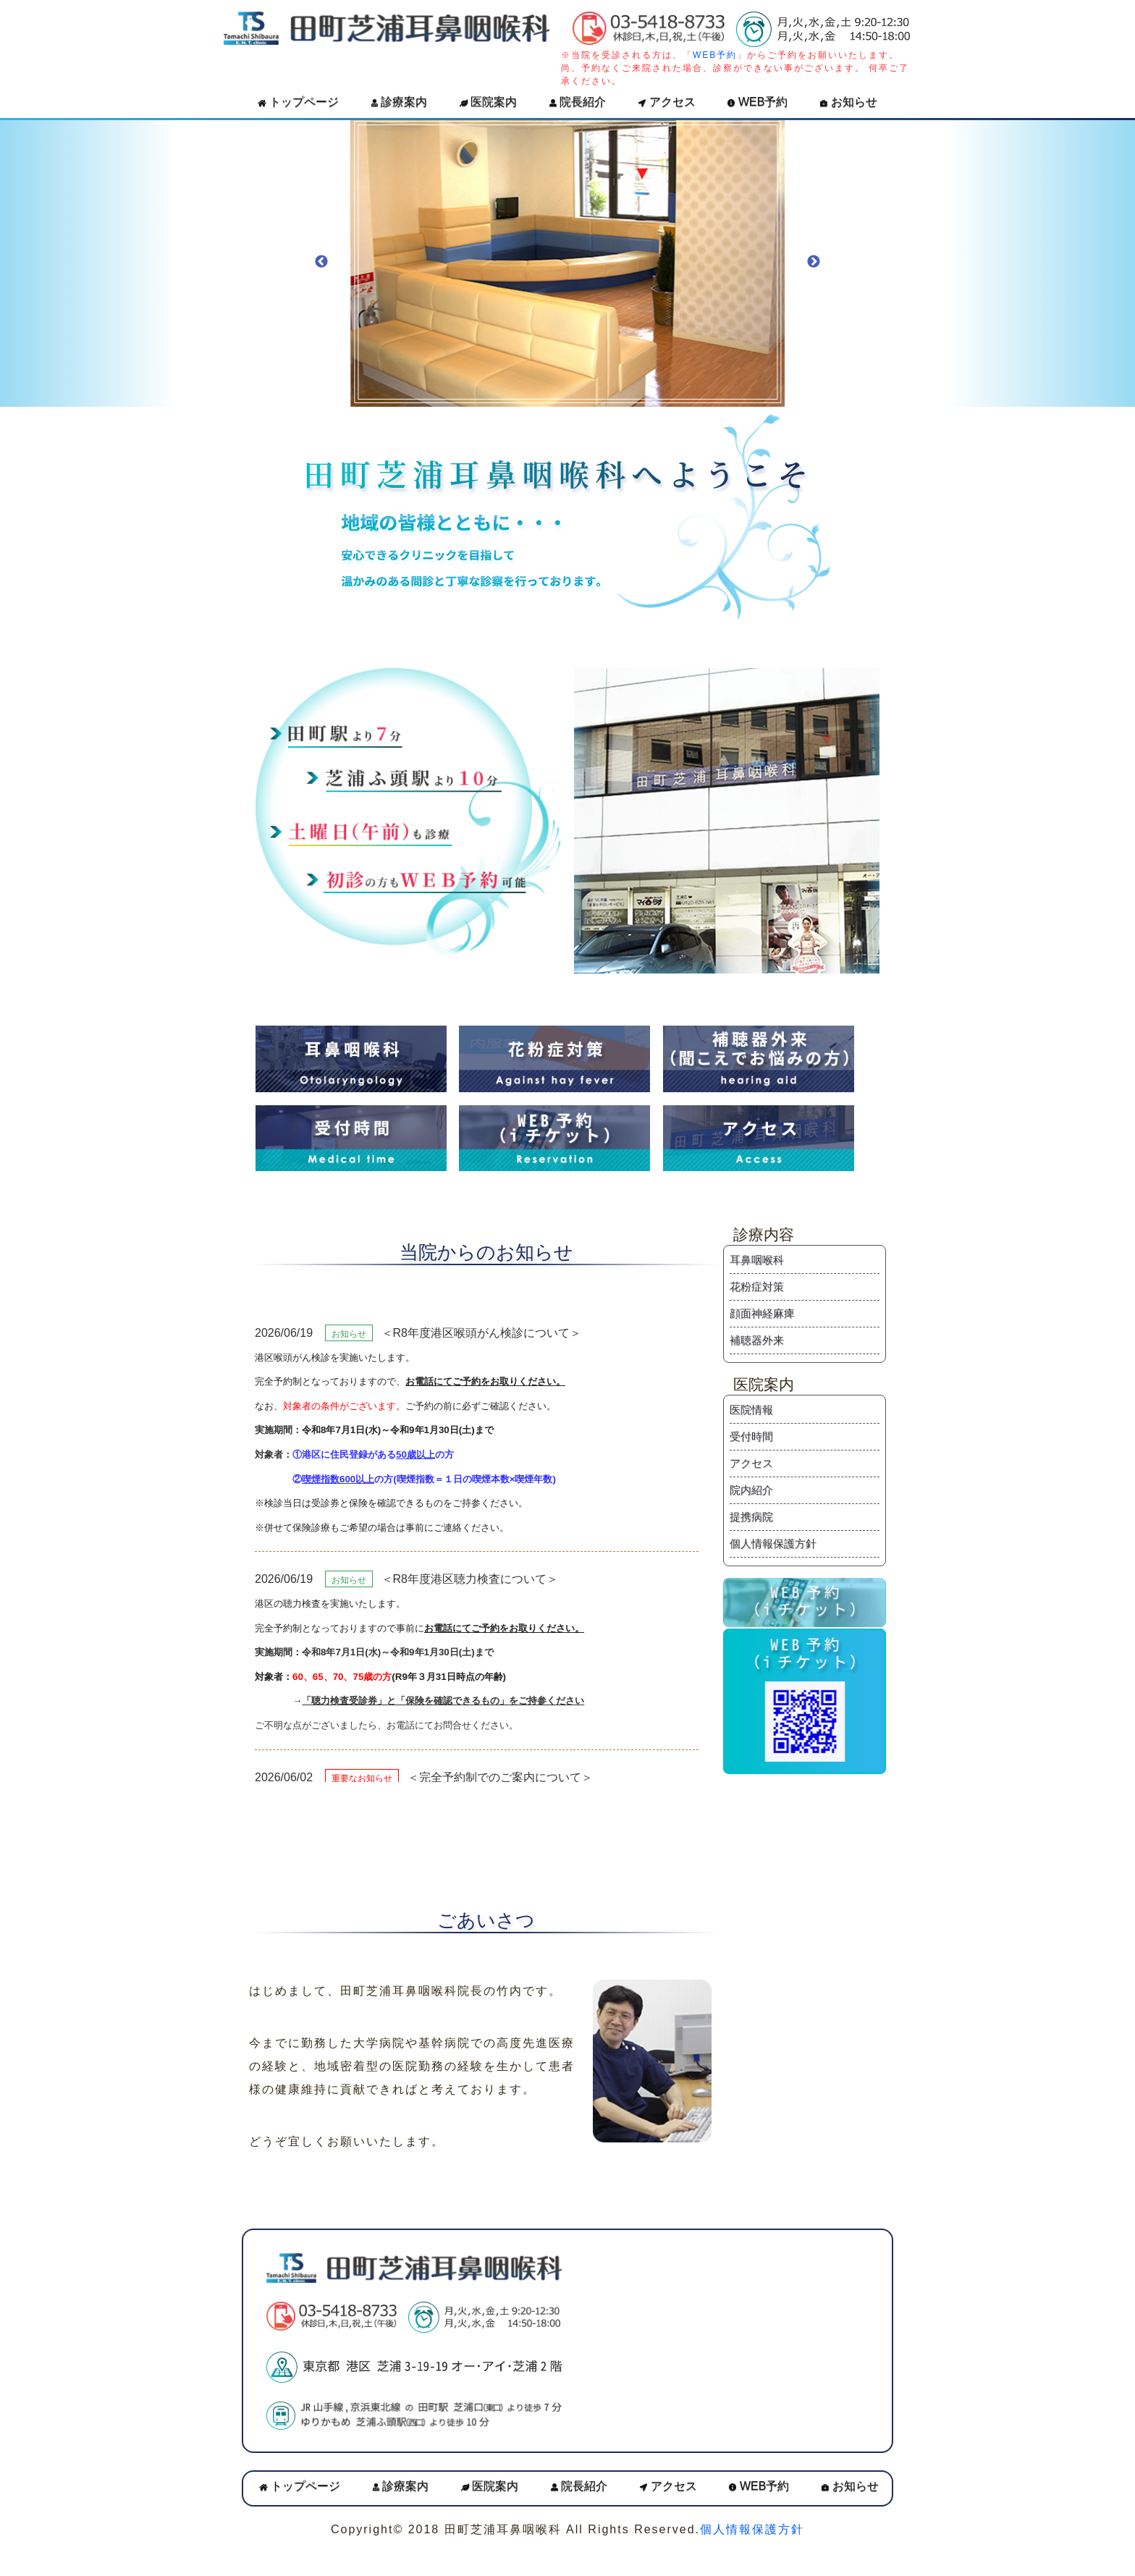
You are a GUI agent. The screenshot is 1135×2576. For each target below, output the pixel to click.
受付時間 (751, 1436)
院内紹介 (751, 1490)
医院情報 (751, 1409)
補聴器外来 (757, 1340)
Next (813, 262)
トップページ (298, 102)
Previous (321, 262)
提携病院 (751, 1517)
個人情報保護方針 (773, 1543)
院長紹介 (577, 102)
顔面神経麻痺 (762, 1313)
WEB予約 (715, 55)
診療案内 (399, 102)
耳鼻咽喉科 (757, 1260)
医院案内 (488, 102)
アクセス (666, 102)
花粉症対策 (757, 1286)
